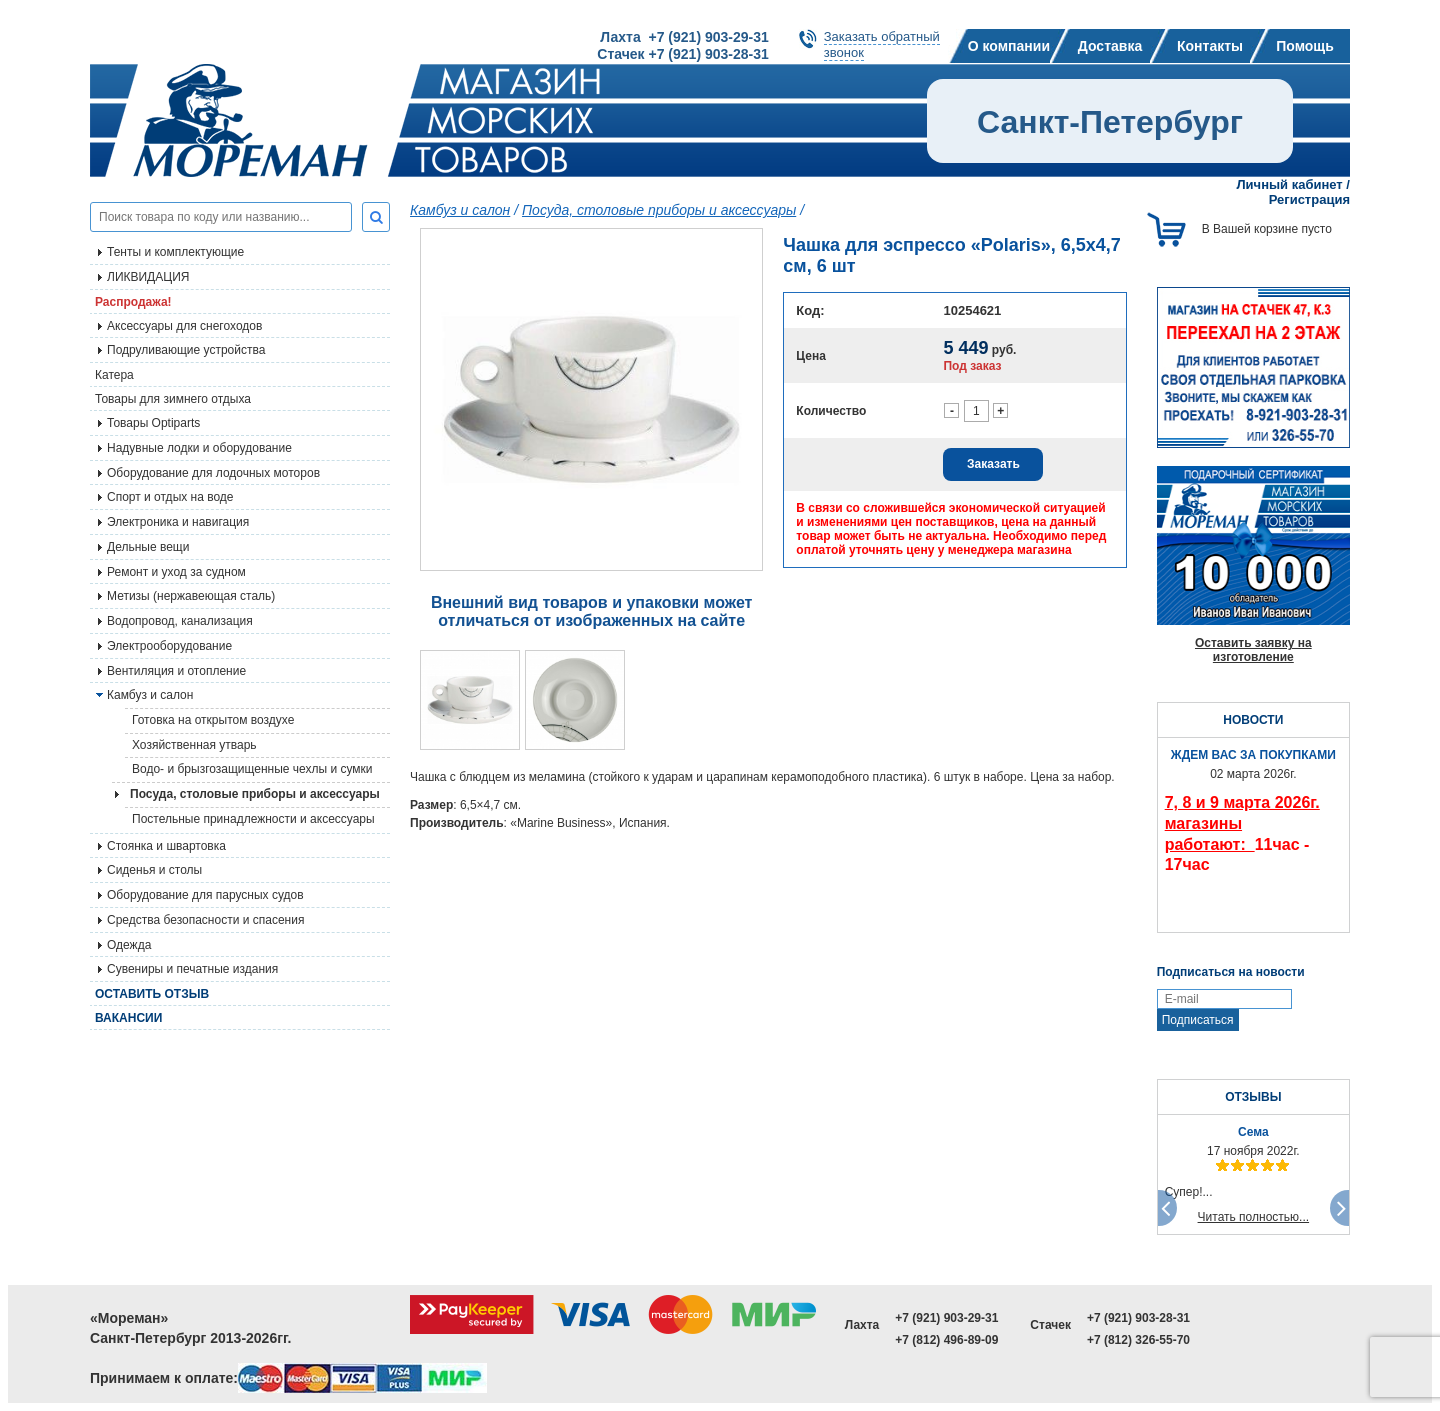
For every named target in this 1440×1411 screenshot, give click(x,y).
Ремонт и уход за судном (176, 572)
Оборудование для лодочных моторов (213, 473)
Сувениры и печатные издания (192, 969)
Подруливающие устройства (186, 350)
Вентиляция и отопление (176, 671)
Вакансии (128, 1018)
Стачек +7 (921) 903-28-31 (682, 54)
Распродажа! (133, 302)
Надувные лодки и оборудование (199, 448)
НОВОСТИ (1253, 720)
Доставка (1110, 46)
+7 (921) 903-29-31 (946, 1318)
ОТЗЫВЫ (1253, 1097)
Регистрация (1309, 199)
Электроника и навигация (178, 522)
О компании (1009, 46)
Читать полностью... (1254, 1217)
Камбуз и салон (460, 210)
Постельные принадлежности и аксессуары (253, 819)
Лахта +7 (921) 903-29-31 (684, 37)
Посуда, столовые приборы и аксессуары (255, 794)
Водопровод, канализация (180, 621)
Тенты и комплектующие (175, 252)
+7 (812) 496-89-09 (946, 1340)
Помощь (1305, 46)
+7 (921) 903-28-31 (1138, 1318)
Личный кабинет (1289, 184)
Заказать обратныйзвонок (882, 44)
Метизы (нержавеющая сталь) (191, 596)
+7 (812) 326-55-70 (1138, 1340)
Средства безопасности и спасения (205, 920)
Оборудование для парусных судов (205, 895)
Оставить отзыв (152, 994)
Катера (114, 375)
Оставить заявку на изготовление (1253, 650)
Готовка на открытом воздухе (213, 720)
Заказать (993, 464)
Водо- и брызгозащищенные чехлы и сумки (252, 769)
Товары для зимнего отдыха (173, 399)
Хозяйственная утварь (194, 745)
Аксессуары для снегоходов (184, 326)
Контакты (1210, 46)
